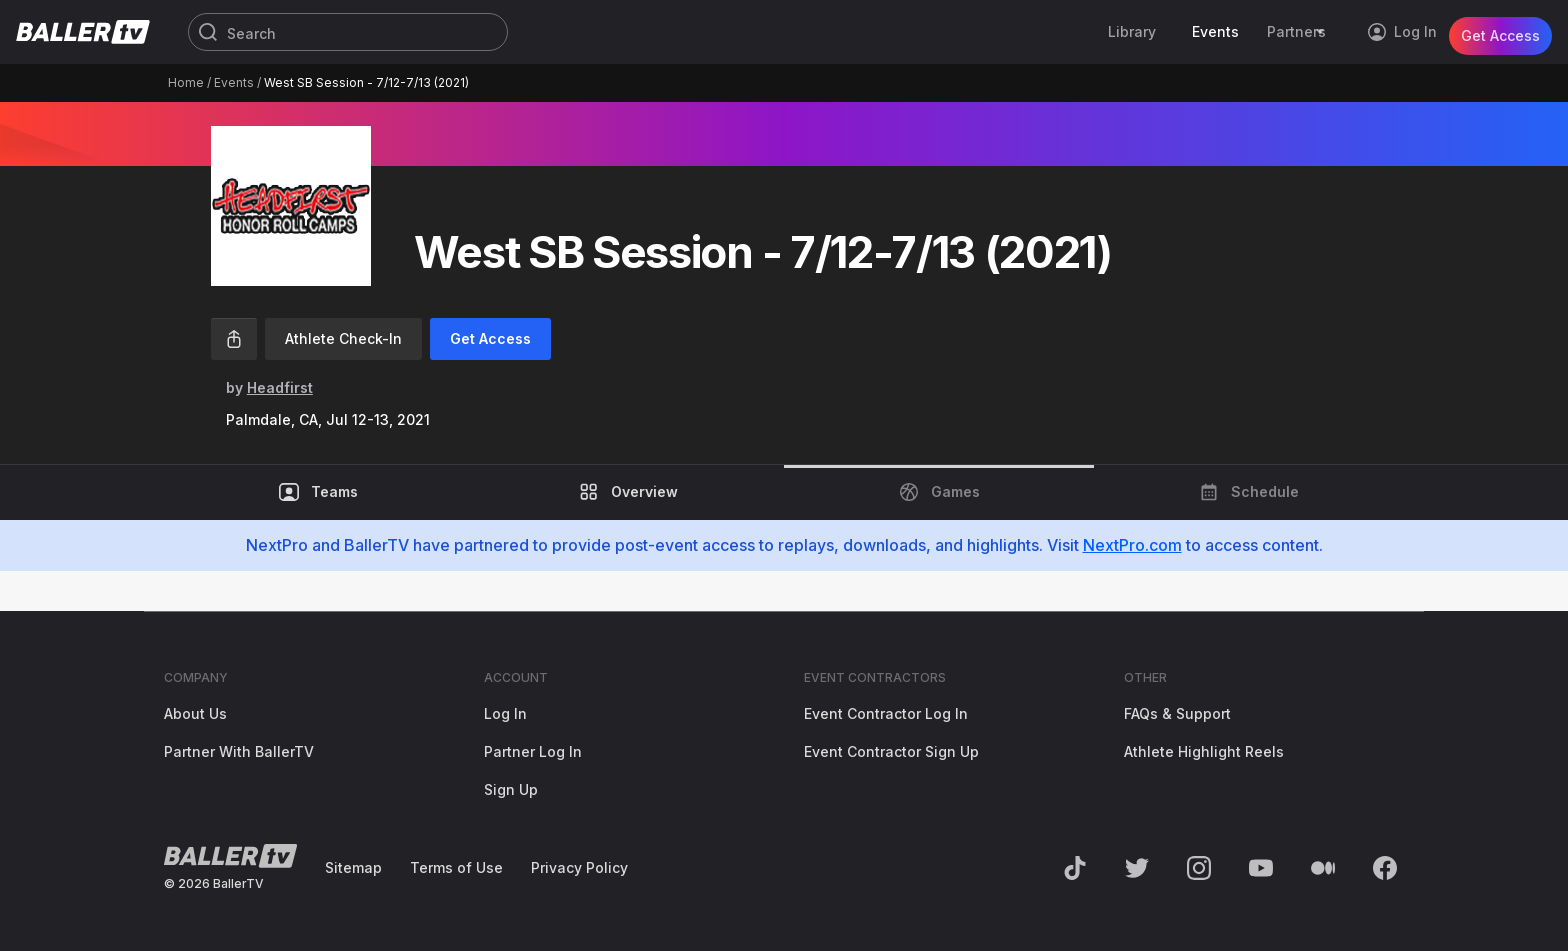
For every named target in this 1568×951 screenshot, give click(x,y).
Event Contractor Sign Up (891, 751)
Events (234, 82)
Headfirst (280, 387)
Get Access (1500, 31)
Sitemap (353, 867)
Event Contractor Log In (886, 713)
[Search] (348, 33)
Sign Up (511, 789)
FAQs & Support (1177, 713)
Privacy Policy (579, 867)
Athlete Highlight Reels (1204, 751)
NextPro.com (1132, 545)
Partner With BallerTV (239, 751)
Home (186, 82)
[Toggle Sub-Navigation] (1323, 32)
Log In (505, 713)
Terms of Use (456, 867)
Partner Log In (533, 751)
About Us (195, 713)
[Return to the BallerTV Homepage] (83, 32)
